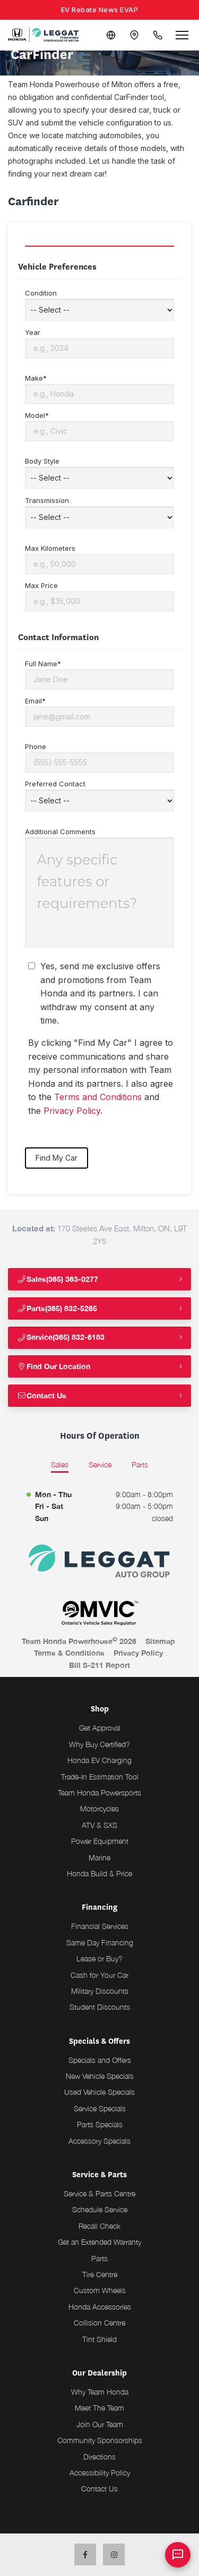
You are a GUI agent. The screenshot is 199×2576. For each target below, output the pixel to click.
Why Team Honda (99, 2391)
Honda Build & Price (99, 1873)
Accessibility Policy (100, 2472)
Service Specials (100, 2108)
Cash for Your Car (99, 1974)
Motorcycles (99, 1808)
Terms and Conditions (98, 1097)
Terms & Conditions (69, 1652)
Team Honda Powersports (99, 1792)
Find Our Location (53, 1366)
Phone (99, 757)
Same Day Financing (99, 1942)
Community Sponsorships (99, 2440)
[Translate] (110, 35)
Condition (99, 305)
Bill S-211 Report (99, 1664)
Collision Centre (99, 2322)
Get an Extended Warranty (99, 2241)
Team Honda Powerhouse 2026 (79, 1641)
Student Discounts (100, 2006)
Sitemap (160, 1641)
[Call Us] (157, 35)
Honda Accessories (99, 2306)
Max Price (99, 596)
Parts (99, 2258)
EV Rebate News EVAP (100, 9)
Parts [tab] (140, 1464)
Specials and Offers (99, 2060)
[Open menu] (182, 35)
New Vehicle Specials (100, 2075)
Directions (99, 2456)
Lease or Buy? (99, 1958)
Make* (99, 389)
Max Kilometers (99, 559)
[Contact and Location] (134, 35)
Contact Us (41, 1395)
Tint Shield (99, 2339)
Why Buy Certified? (99, 1744)
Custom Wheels (100, 2290)
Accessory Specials (99, 2140)
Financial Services (99, 1926)
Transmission (99, 512)
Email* (99, 712)
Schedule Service (99, 2209)
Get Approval (99, 1727)
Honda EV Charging (99, 1760)
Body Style (99, 473)
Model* (99, 426)
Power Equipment (99, 1840)
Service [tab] (100, 1464)
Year (99, 343)
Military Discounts (99, 1990)
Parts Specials (100, 2124)
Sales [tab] (59, 1464)
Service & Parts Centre (99, 2193)
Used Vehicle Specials (99, 2091)
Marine (99, 1857)
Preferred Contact (99, 795)
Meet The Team (99, 2407)
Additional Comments (99, 888)
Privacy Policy (72, 1110)
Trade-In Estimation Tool (100, 1776)
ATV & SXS (99, 1825)
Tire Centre (99, 2274)
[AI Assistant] (178, 2554)
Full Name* (99, 674)
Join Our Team (99, 2424)
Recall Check (99, 2225)
